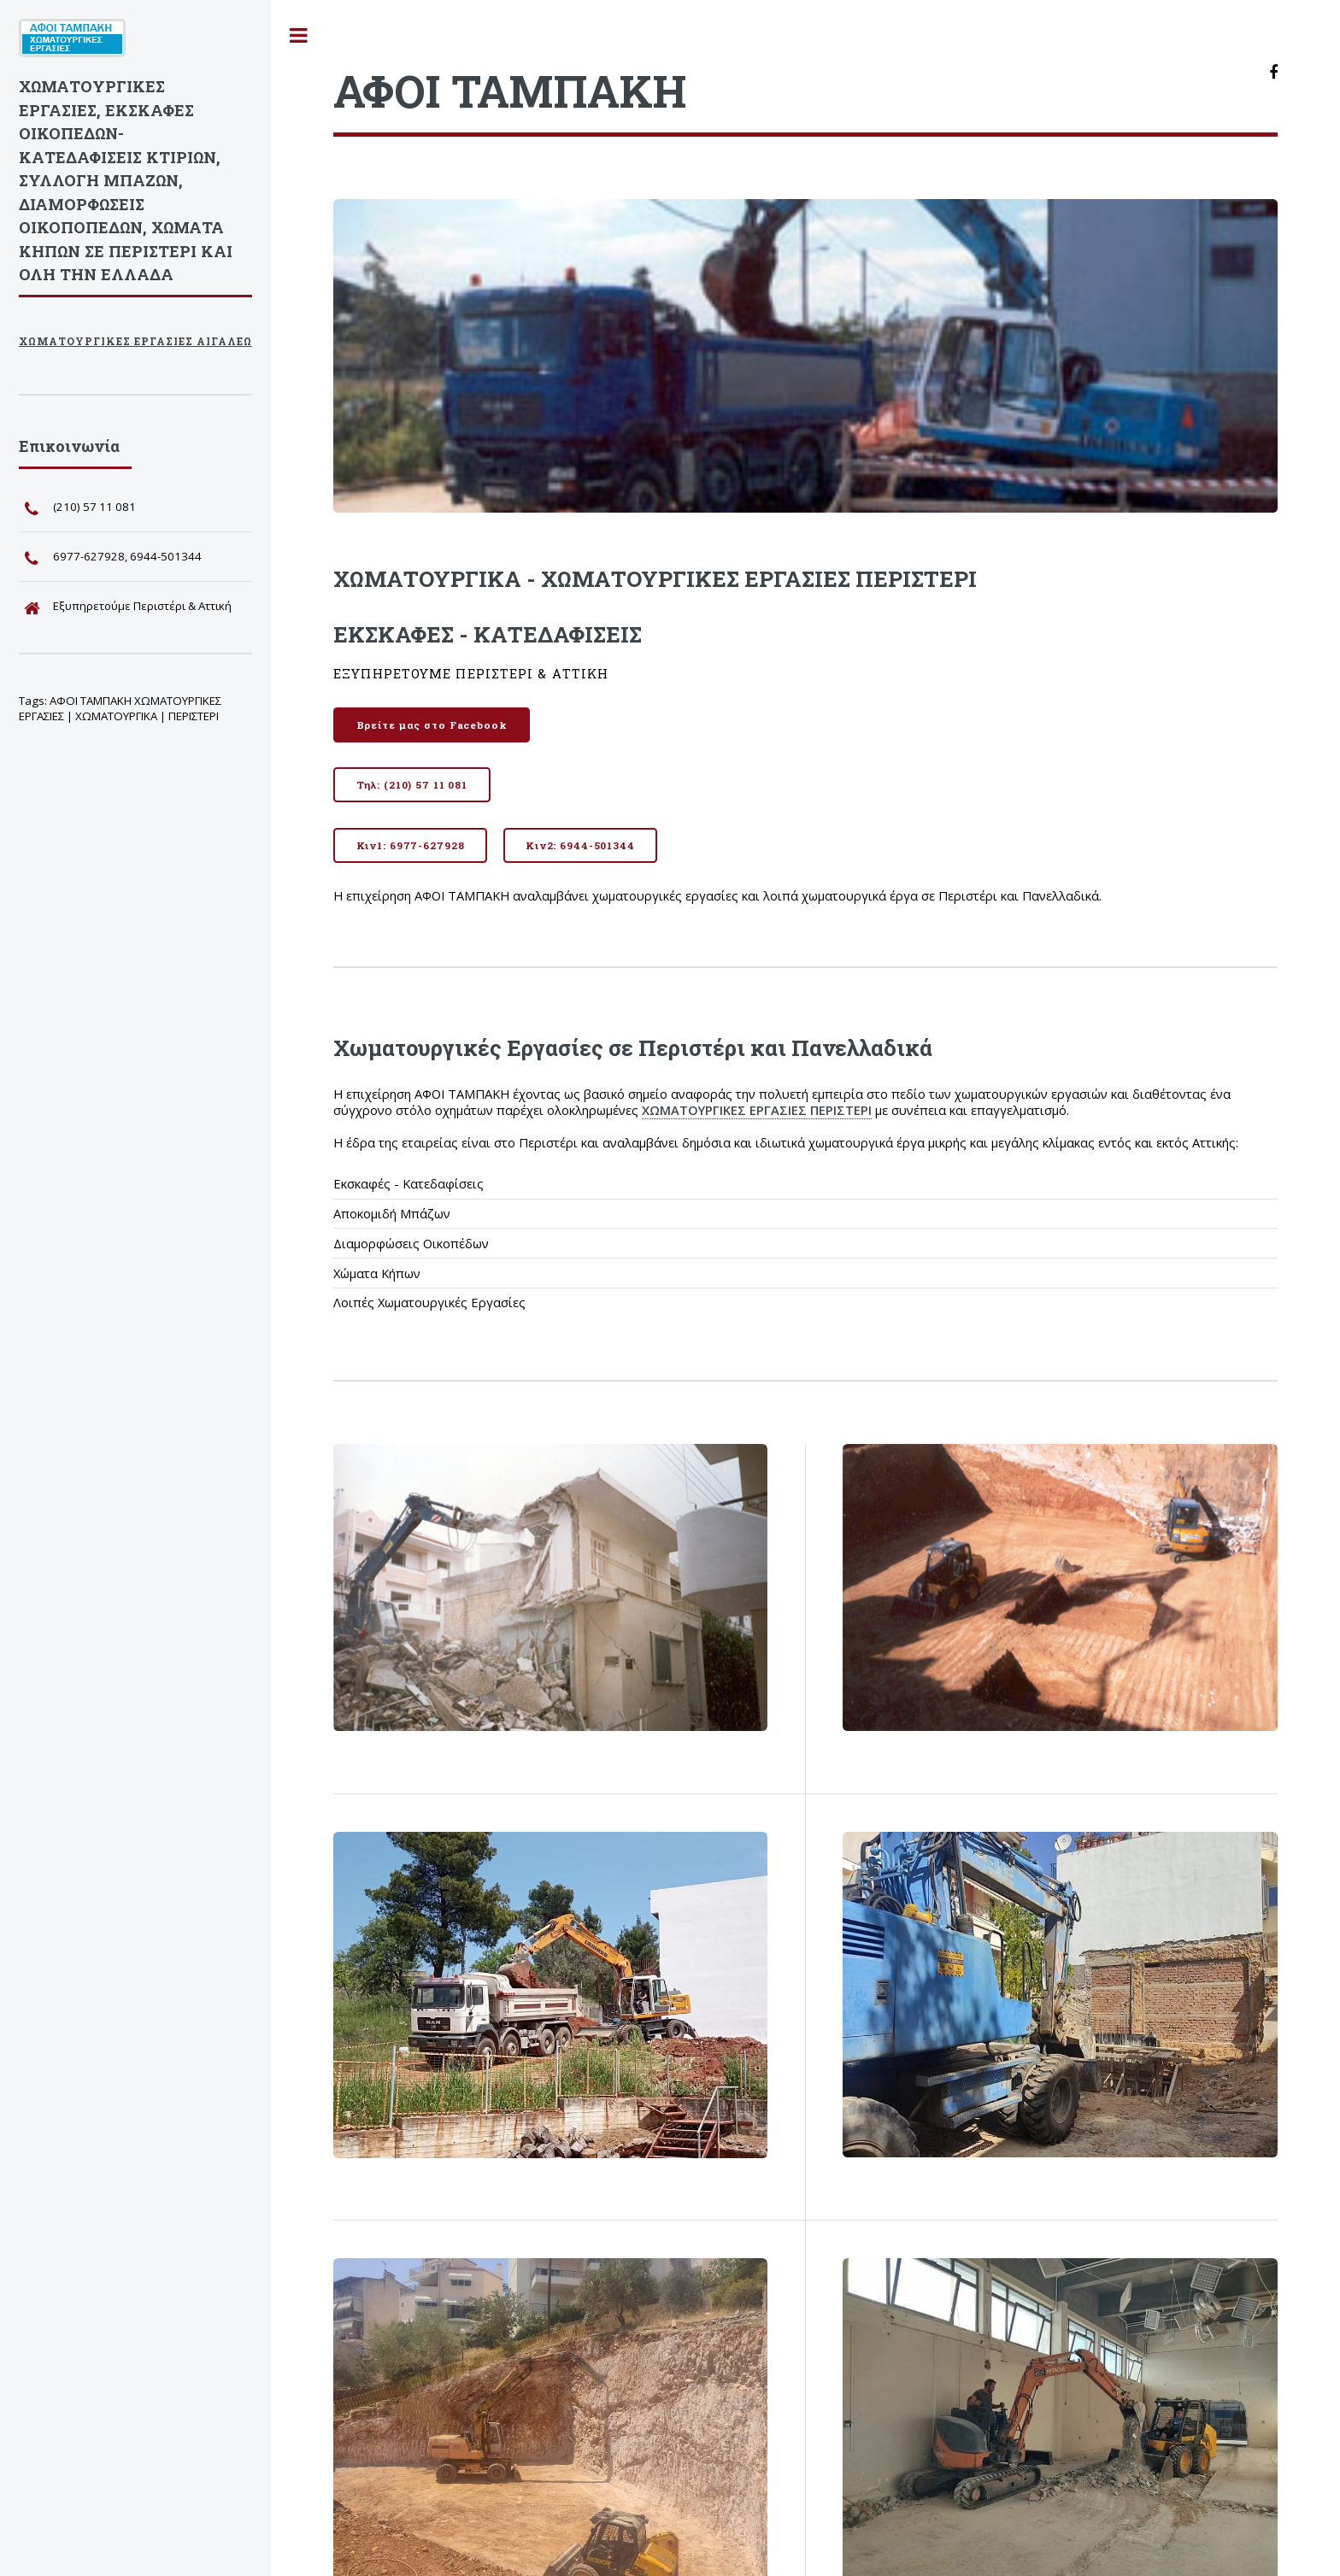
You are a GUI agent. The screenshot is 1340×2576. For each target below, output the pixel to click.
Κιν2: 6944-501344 (580, 845)
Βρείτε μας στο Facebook (432, 725)
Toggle (299, 35)
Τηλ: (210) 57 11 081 (412, 784)
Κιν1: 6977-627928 (410, 845)
